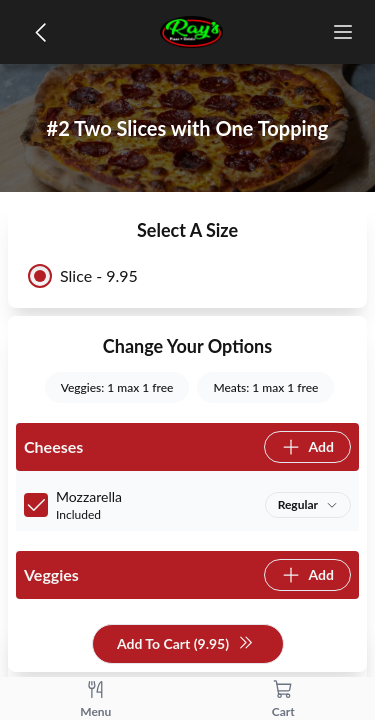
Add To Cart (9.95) (185, 644)
